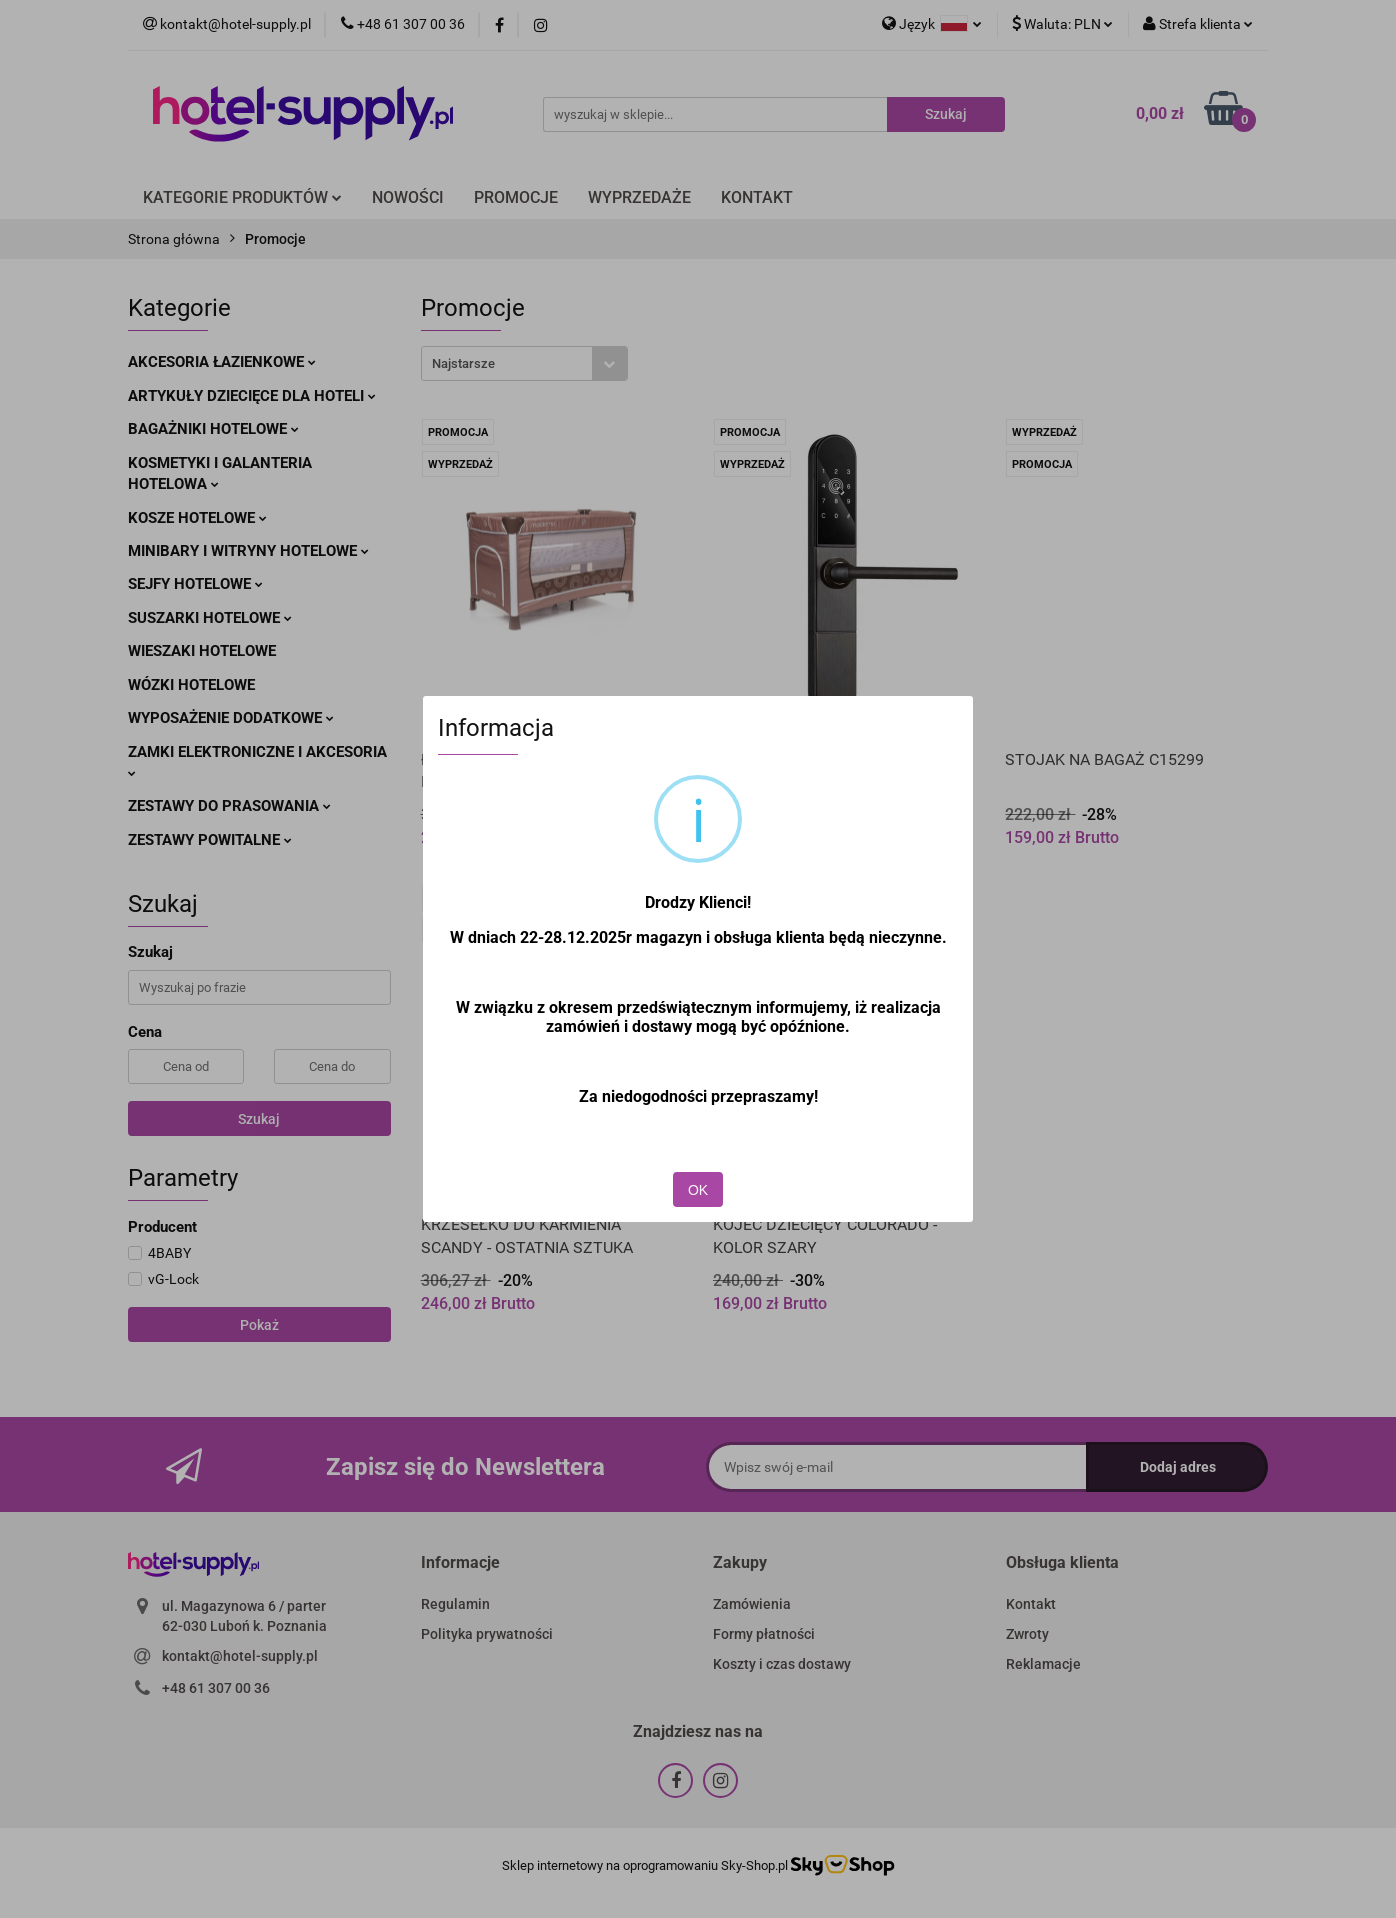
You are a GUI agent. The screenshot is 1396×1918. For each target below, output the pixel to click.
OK (698, 1190)
